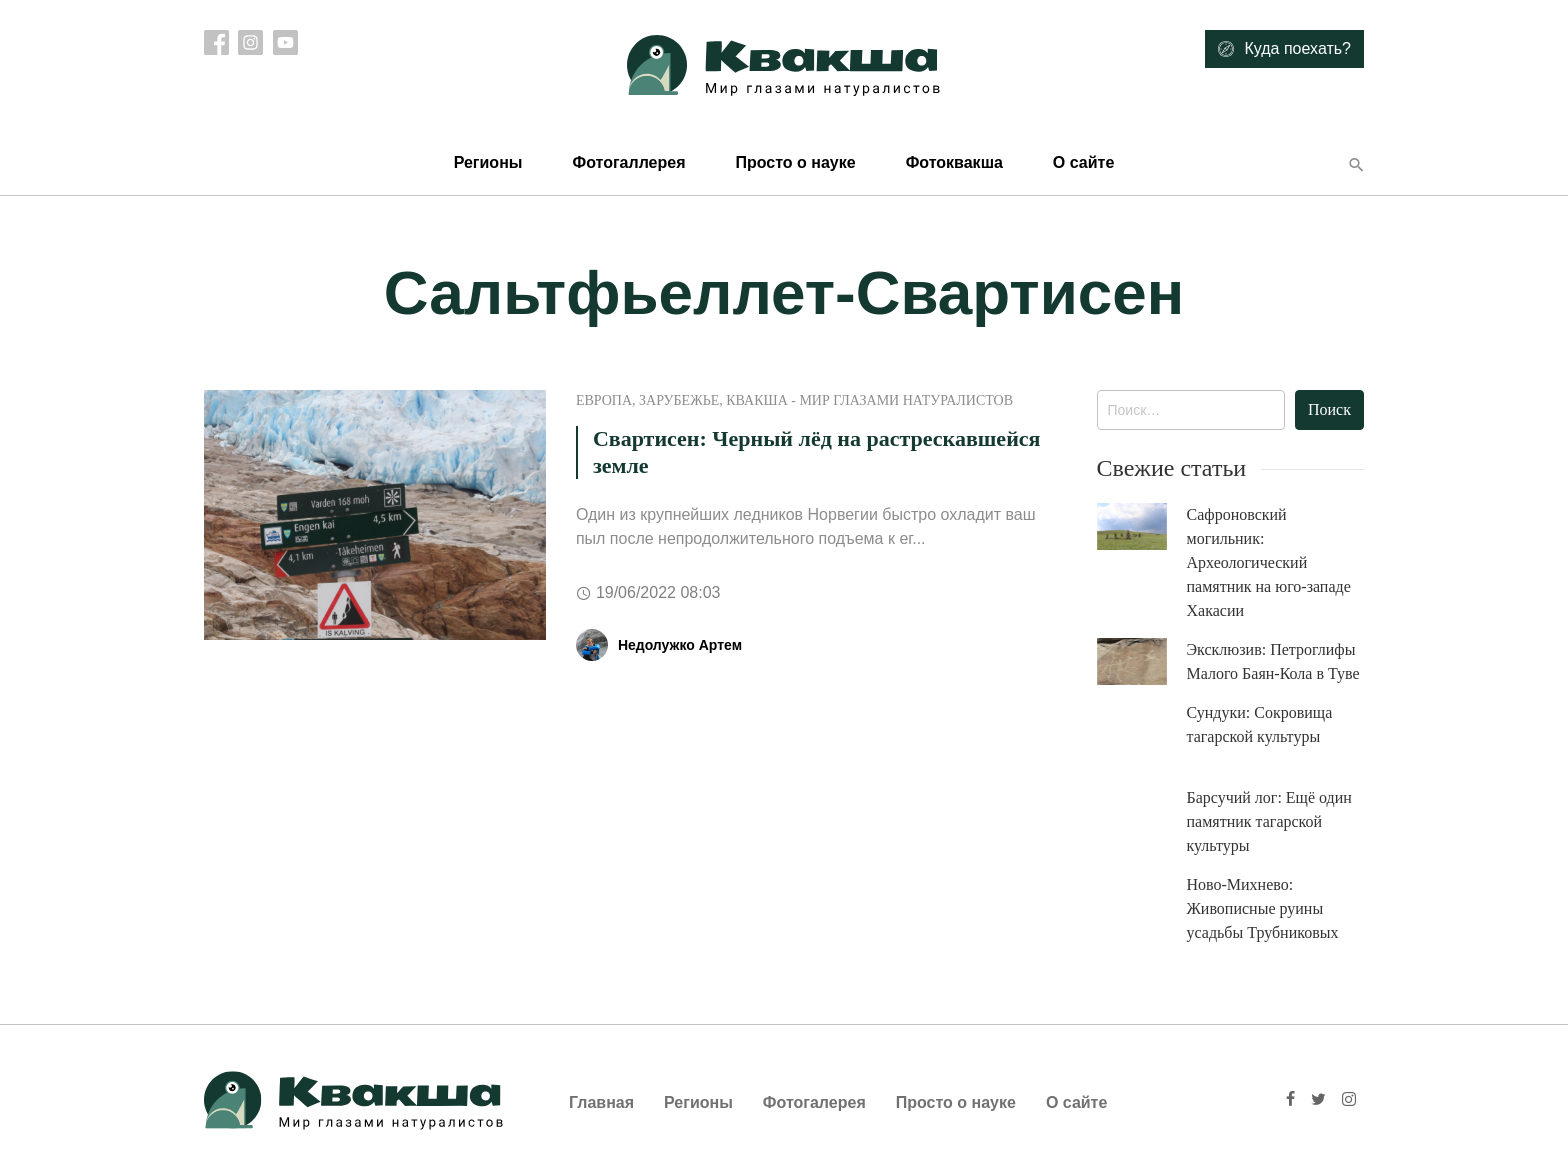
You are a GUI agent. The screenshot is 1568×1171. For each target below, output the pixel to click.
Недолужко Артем (680, 645)
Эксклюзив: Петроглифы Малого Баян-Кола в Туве (1273, 661)
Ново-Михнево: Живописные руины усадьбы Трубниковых (1263, 908)
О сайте (1083, 162)
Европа (604, 400)
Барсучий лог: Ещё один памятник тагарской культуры (1269, 821)
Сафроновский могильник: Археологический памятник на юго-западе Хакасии (1269, 562)
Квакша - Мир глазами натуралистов (869, 400)
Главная (601, 1102)
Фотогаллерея (628, 162)
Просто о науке (795, 162)
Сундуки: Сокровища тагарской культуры (1260, 724)
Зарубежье (679, 400)
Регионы (488, 162)
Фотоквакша (954, 162)
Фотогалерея (814, 1102)
